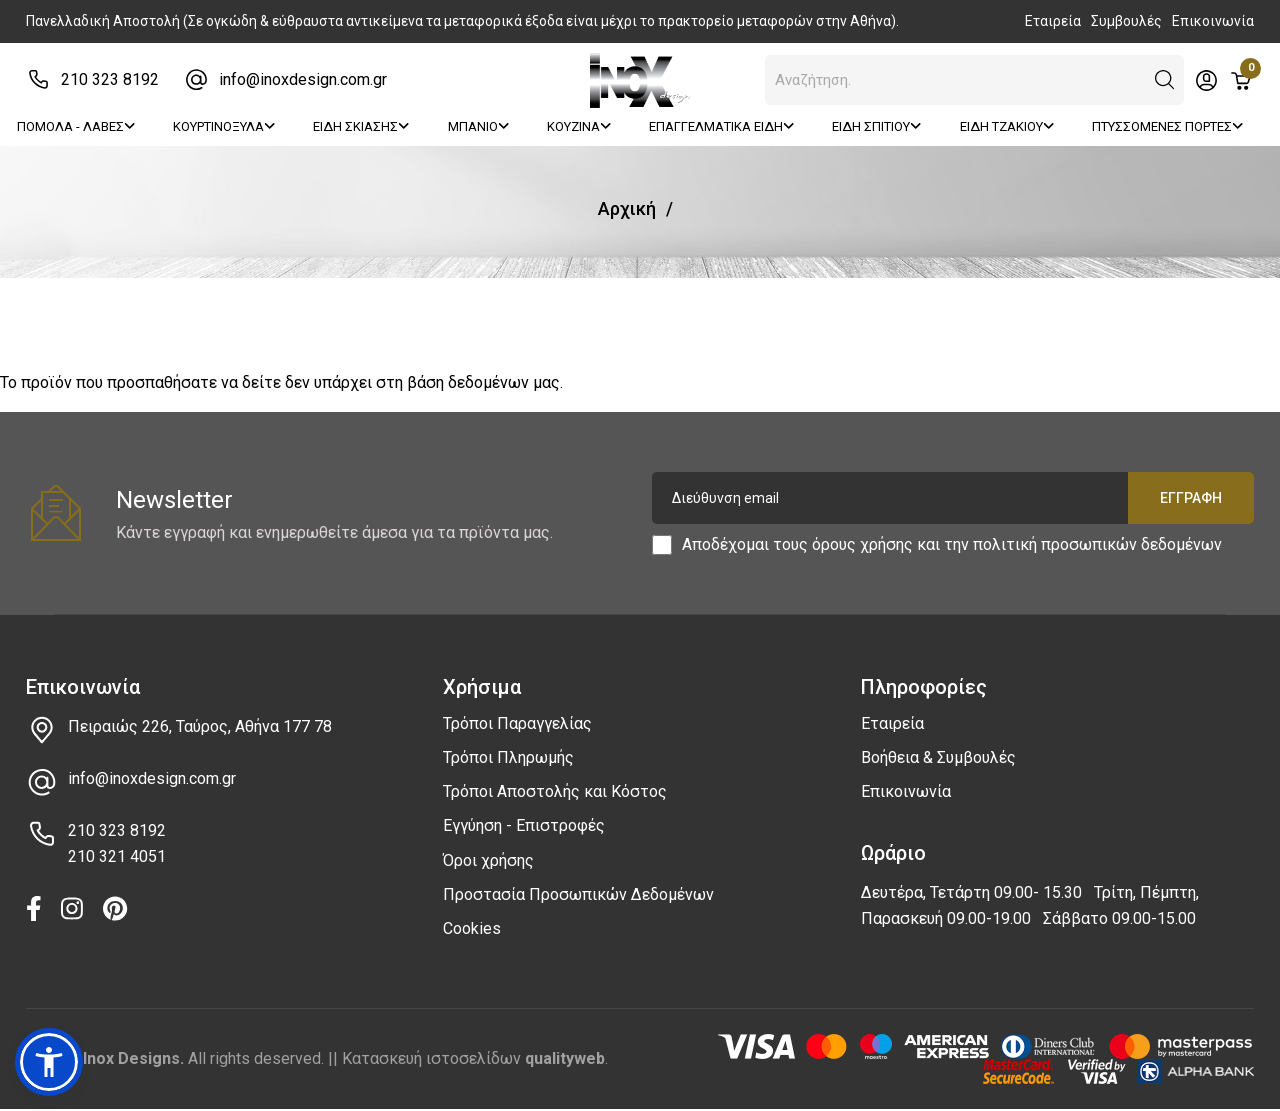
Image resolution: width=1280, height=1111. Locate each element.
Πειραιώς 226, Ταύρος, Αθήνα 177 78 (200, 726)
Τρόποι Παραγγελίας (517, 723)
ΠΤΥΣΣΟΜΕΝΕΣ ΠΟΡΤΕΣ (1167, 126)
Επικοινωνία (1213, 21)
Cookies (472, 928)
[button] (1165, 80)
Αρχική (627, 208)
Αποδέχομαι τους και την (952, 545)
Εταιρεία (1053, 21)
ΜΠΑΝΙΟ (478, 126)
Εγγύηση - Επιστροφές (524, 825)
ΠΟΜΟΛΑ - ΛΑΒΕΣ (76, 126)
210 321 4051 (117, 856)
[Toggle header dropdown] (1206, 80)
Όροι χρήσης (488, 860)
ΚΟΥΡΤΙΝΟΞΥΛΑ (224, 126)
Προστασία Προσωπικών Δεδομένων (578, 894)
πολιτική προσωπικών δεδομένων (1097, 544)
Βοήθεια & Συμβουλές (938, 757)
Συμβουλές (1126, 21)
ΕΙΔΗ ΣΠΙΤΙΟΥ (876, 126)
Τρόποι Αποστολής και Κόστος (555, 791)
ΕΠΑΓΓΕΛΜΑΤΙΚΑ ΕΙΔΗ (721, 126)
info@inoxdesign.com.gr (303, 79)
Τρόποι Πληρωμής (508, 757)
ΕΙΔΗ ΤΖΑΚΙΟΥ (1007, 126)
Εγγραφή (1191, 498)
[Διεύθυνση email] (953, 498)
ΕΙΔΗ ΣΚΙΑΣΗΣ (361, 126)
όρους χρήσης (862, 544)
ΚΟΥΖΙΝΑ (579, 126)
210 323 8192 (110, 79)
